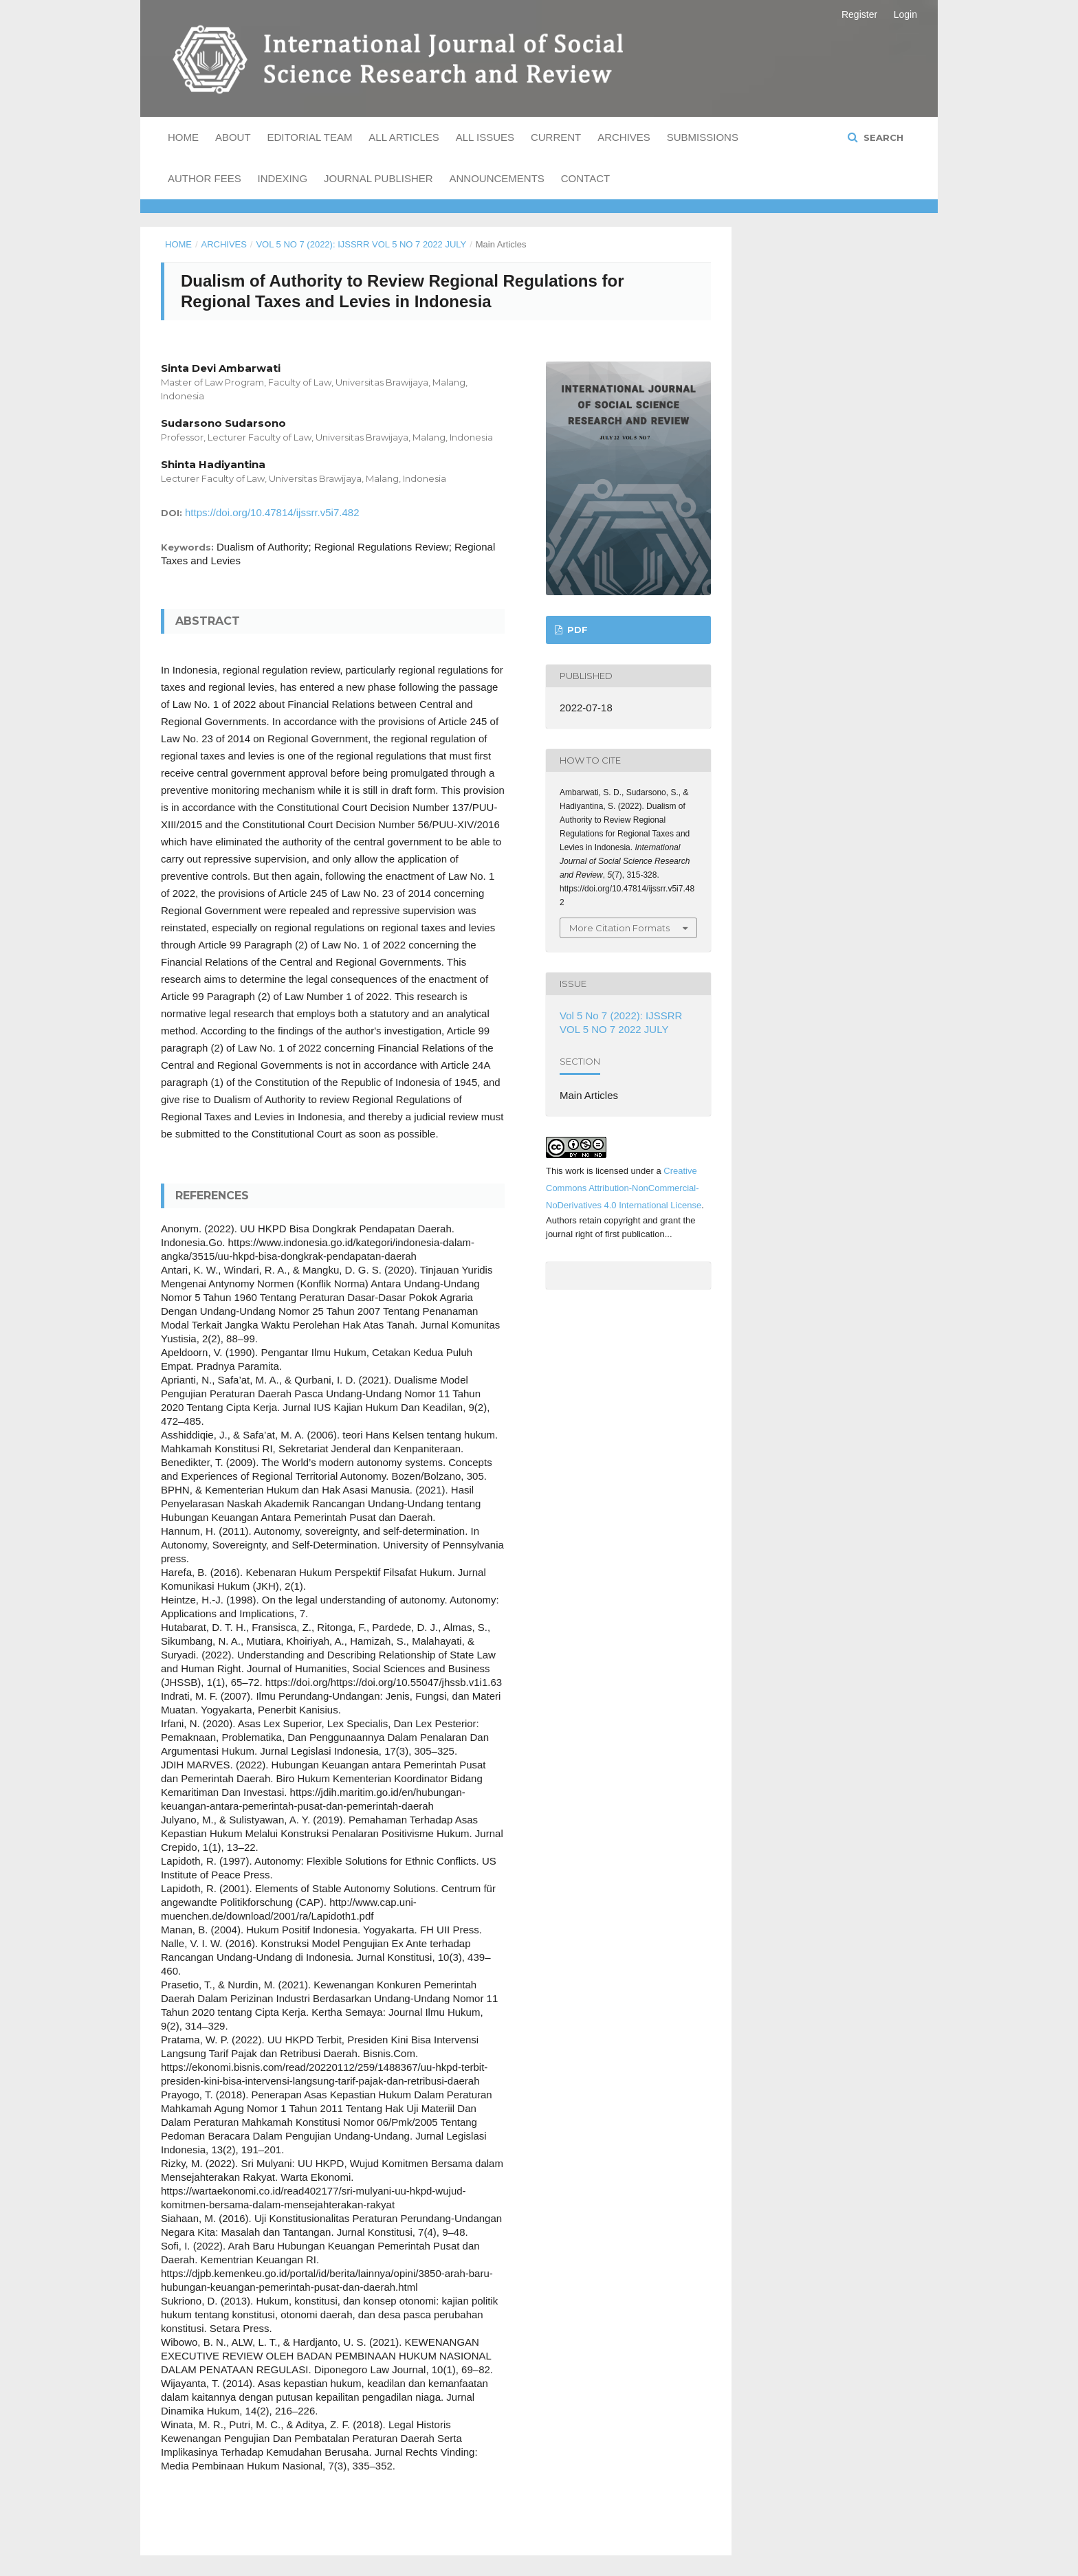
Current (556, 137)
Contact (585, 178)
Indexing (283, 178)
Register (859, 14)
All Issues (485, 137)
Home (183, 137)
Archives (623, 137)
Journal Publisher (378, 178)
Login (905, 14)
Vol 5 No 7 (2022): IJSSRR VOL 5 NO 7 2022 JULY (361, 244)
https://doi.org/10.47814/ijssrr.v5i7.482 (272, 512)
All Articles (403, 137)
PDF (576, 629)
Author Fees (204, 178)
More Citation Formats (619, 927)
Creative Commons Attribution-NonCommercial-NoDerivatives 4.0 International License (623, 1188)
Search (882, 137)
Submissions (702, 137)
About (233, 137)
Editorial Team (309, 137)
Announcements (497, 178)
